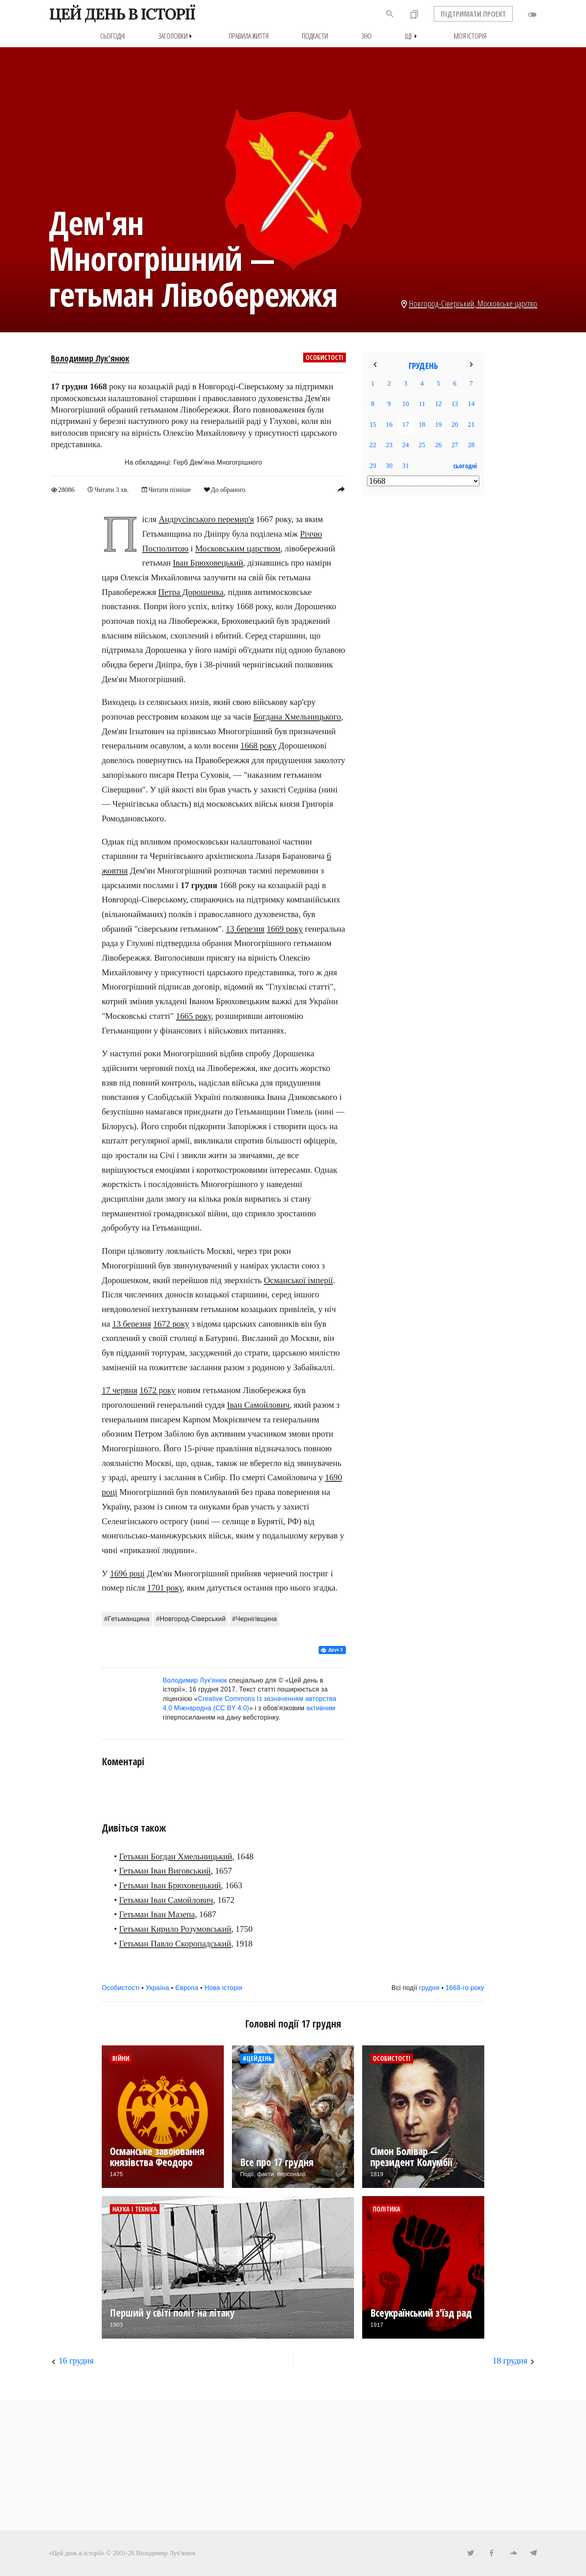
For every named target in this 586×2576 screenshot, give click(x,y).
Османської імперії (298, 1280)
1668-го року (465, 1987)
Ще (412, 36)
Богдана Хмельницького (297, 717)
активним (320, 1708)
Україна (157, 1987)
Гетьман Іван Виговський (165, 1871)
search (390, 14)
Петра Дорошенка (191, 592)
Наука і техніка (134, 2209)
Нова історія (223, 1987)
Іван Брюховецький (208, 563)
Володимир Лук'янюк (90, 358)
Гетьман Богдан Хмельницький (175, 1856)
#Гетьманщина (127, 1618)
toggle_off (532, 15)
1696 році (127, 1573)
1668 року (259, 745)
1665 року (193, 1015)
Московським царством (237, 548)
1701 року (164, 1588)
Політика (386, 2209)
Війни (120, 2058)
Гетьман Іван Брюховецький (170, 1885)
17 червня (119, 1390)
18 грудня (509, 2360)
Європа (187, 1987)
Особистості (324, 357)
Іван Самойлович (258, 1405)
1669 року (285, 928)
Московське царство (507, 303)
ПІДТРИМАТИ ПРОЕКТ (473, 14)
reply (341, 489)
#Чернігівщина (254, 1618)
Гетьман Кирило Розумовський (175, 1929)
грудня (429, 1987)
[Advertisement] (423, 633)
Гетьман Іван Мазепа (157, 1914)
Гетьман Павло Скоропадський (175, 1943)
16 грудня (76, 2360)
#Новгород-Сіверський (191, 1618)
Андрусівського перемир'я (206, 519)
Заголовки (176, 36)
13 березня (245, 928)
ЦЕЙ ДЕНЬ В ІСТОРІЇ (122, 14)
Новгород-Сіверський (441, 303)
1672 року (171, 1323)
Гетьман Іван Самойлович (166, 1900)
